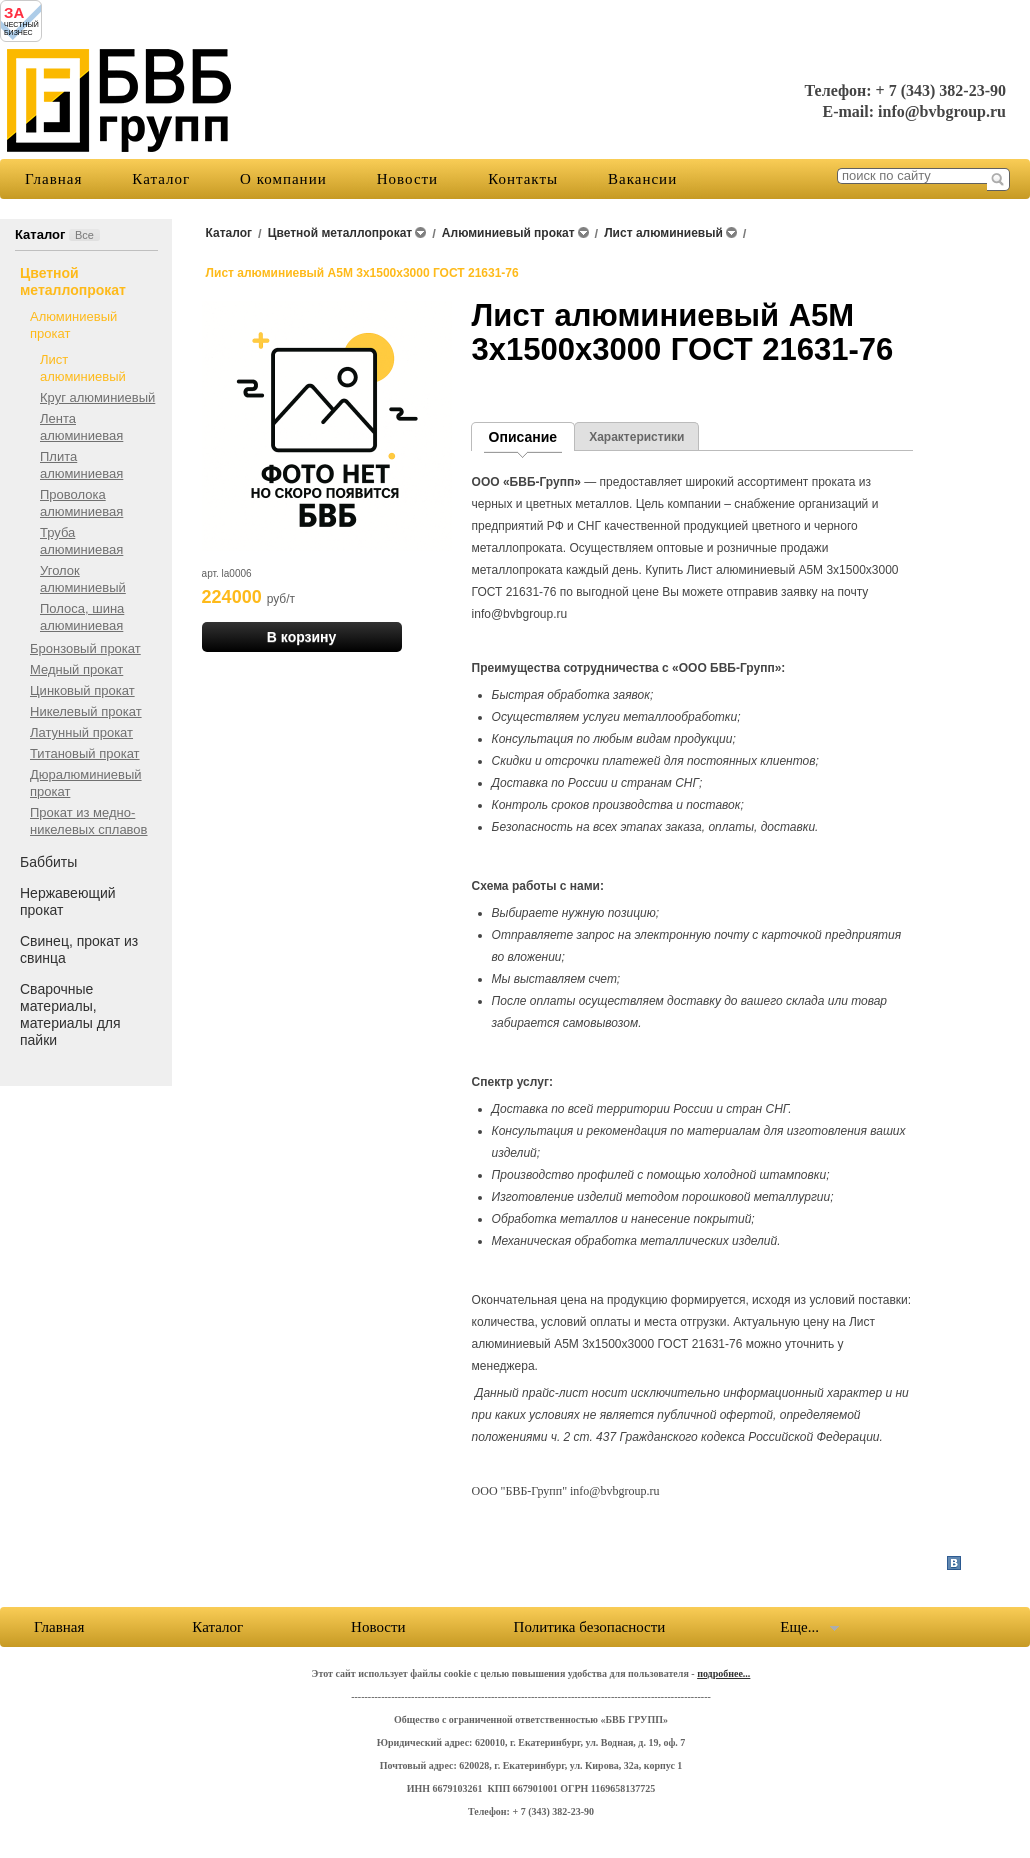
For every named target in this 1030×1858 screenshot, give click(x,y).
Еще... (799, 1627)
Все (84, 235)
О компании (283, 179)
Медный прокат (76, 669)
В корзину (302, 637)
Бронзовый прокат (85, 648)
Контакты (523, 179)
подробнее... (723, 1673)
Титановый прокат (85, 753)
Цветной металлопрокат (73, 281)
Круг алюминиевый (97, 397)
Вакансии (642, 179)
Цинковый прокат (82, 690)
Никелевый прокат (86, 711)
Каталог (161, 179)
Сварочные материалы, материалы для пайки (70, 1014)
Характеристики (636, 437)
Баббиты (48, 862)
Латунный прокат (81, 732)
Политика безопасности (590, 1627)
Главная (53, 179)
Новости (407, 179)
